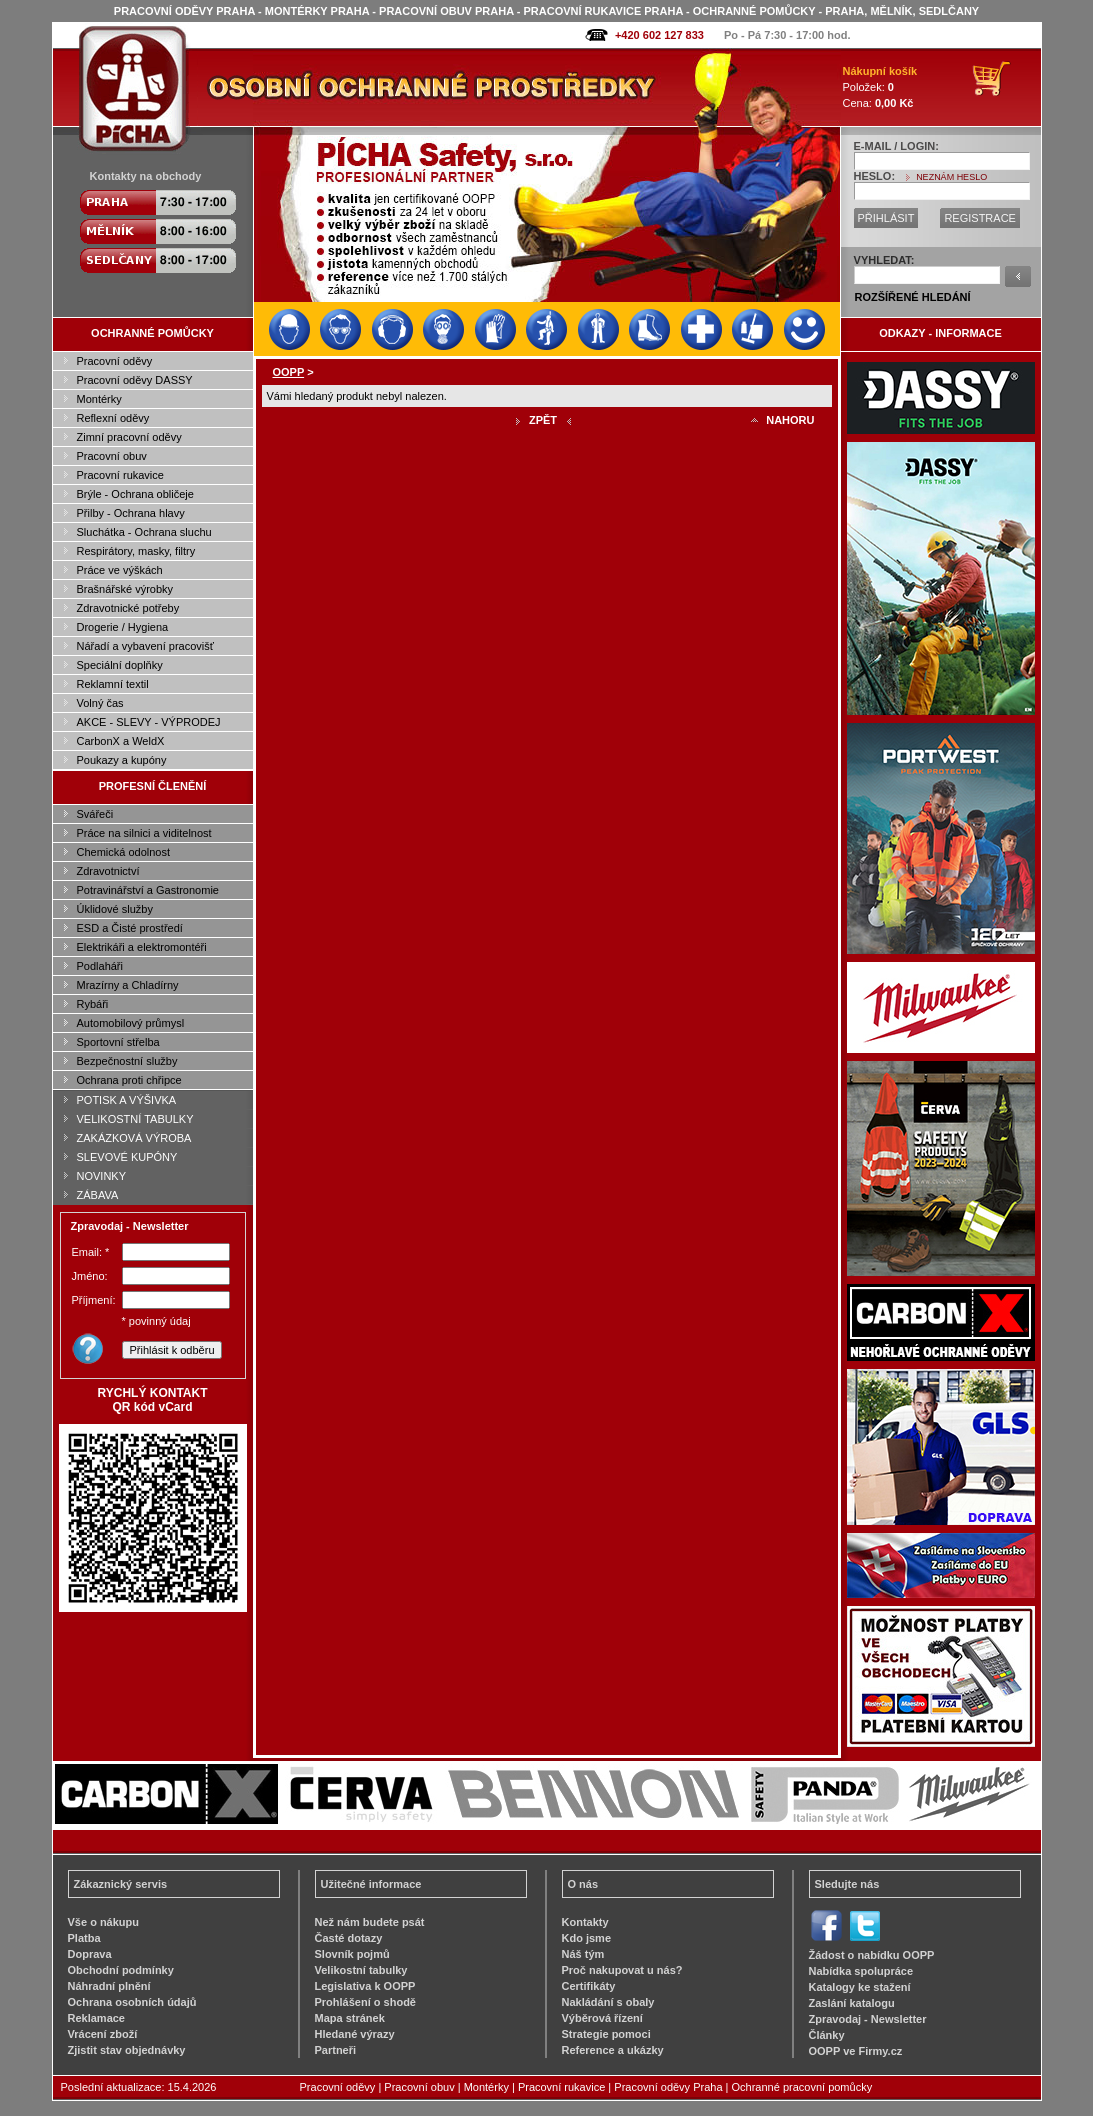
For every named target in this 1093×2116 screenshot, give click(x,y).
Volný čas (100, 703)
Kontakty (585, 1922)
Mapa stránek (350, 2018)
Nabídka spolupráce (861, 1971)
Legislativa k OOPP (365, 1986)
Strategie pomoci (606, 2034)
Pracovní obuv (112, 456)
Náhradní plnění (109, 1986)
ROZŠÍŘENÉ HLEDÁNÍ (913, 297)
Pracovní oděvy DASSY (135, 380)
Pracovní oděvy (115, 361)
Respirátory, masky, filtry (136, 551)
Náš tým (583, 1954)
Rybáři (93, 1004)
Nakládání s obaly (608, 2002)
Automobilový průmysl (131, 1023)
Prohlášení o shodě (365, 2002)
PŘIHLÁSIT (886, 218)
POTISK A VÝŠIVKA (127, 1100)
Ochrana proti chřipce (129, 1080)
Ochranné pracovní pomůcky (802, 2087)
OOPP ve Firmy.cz (856, 2051)
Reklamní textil (113, 684)
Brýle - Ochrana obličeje (135, 494)
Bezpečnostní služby (127, 1061)
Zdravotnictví (108, 871)
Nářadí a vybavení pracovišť (145, 646)
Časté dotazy (349, 1938)
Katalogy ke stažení (860, 1987)
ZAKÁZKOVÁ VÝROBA (134, 1138)
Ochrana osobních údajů (132, 2002)
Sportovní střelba (118, 1042)
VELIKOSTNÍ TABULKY (135, 1119)
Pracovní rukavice (120, 475)
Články (827, 2035)
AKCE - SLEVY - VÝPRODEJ (149, 722)
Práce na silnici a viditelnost (144, 833)
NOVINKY (102, 1176)
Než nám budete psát (370, 1922)
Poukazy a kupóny (122, 760)
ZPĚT (543, 420)
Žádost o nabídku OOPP (872, 1955)
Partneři (336, 2050)
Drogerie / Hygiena (123, 627)
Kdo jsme (587, 1938)
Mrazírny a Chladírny (128, 985)
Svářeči (95, 814)
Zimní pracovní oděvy (129, 437)
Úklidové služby (115, 909)
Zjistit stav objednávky (127, 2050)
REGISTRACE (980, 218)
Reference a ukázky (613, 2050)
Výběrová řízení (602, 2018)
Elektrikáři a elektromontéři (142, 947)
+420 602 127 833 (659, 35)
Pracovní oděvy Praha (668, 2087)
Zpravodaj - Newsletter (868, 2019)
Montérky (99, 399)
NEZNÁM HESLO (951, 177)
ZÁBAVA (98, 1195)
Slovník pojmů (352, 1954)
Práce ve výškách (120, 570)
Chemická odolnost (124, 852)
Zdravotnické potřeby (128, 608)
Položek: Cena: (880, 87)
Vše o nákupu (104, 1922)
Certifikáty (589, 1986)
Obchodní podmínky (121, 1970)
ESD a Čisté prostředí (130, 928)
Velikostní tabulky (361, 1970)
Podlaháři (100, 966)
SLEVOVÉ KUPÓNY (127, 1157)
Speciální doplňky (120, 665)
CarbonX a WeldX (121, 741)
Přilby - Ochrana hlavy (131, 513)
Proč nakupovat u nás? (622, 1970)
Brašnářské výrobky (125, 589)
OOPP (289, 372)
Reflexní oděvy (113, 418)
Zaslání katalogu (852, 2003)
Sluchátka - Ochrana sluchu (144, 532)
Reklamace (97, 2018)
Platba (84, 1938)
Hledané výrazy (355, 2034)
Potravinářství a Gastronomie (148, 890)
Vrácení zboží (103, 2034)
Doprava (90, 1954)
